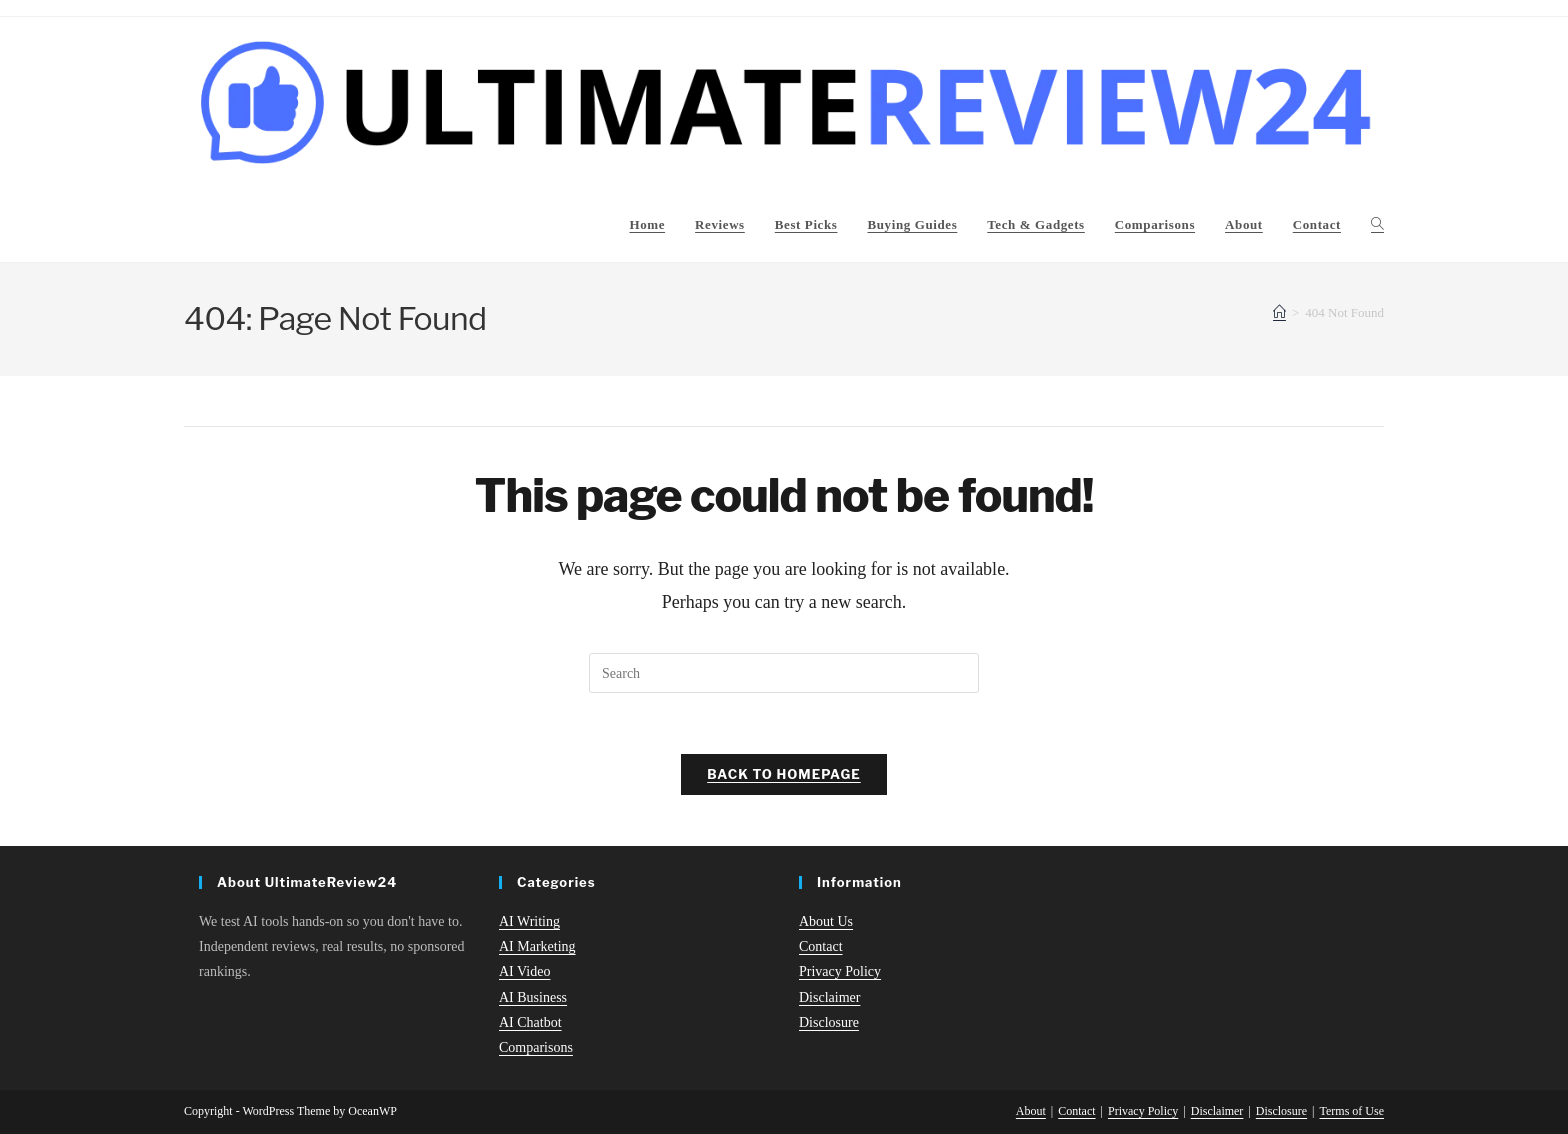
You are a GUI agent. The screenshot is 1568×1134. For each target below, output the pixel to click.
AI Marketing (537, 946)
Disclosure (829, 1022)
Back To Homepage (784, 774)
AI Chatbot (530, 1022)
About (1031, 1111)
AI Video (524, 972)
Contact (821, 946)
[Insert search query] (784, 673)
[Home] (1279, 312)
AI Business (533, 997)
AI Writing (529, 921)
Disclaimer (829, 997)
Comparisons (536, 1047)
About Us (826, 921)
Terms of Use (1352, 1111)
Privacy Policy (840, 972)
